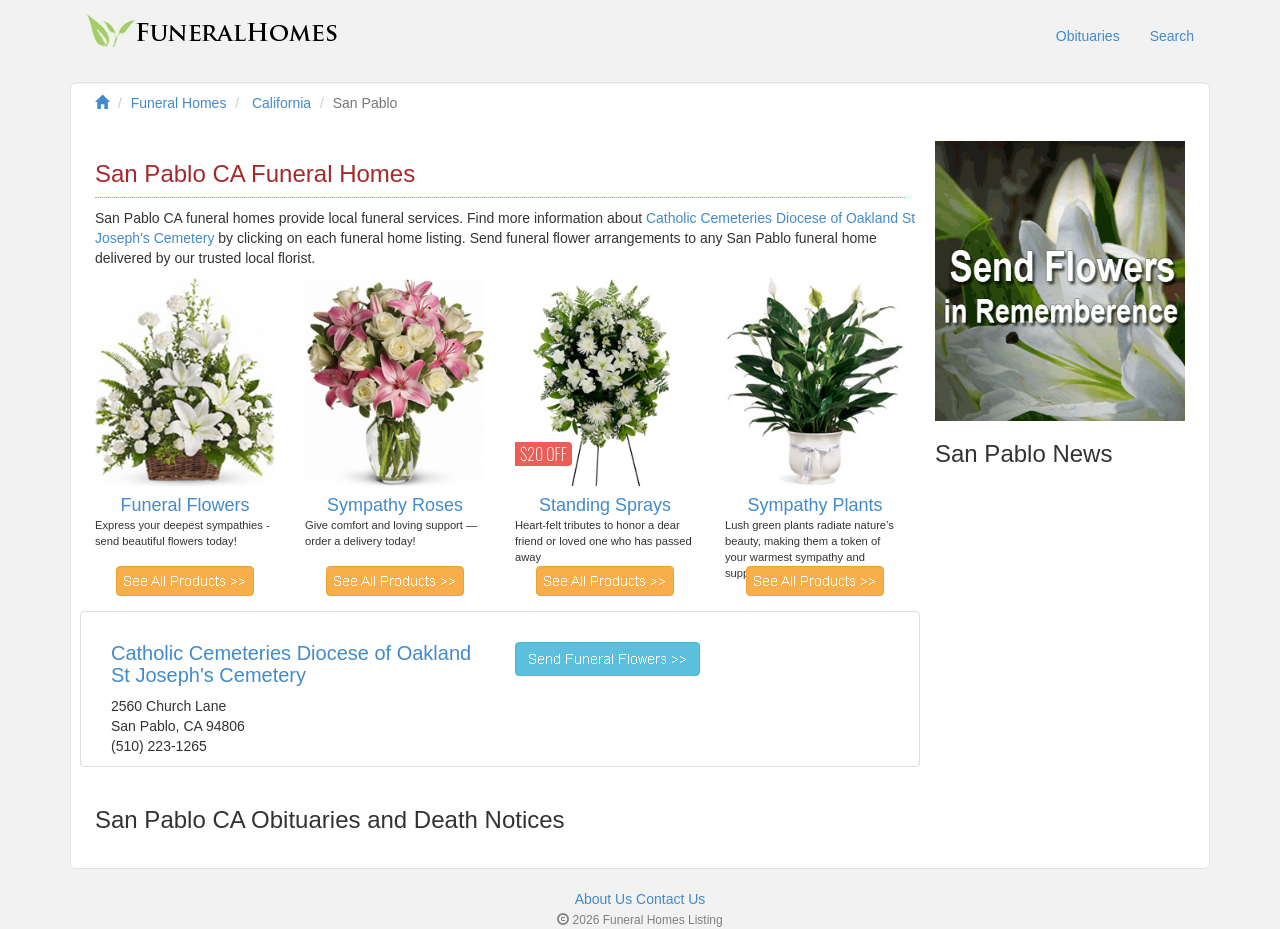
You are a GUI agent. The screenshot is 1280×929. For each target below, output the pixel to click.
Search (1172, 36)
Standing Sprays (605, 505)
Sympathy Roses (395, 505)
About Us (604, 899)
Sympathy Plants (814, 505)
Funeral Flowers (184, 505)
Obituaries (1088, 36)
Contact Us (670, 899)
